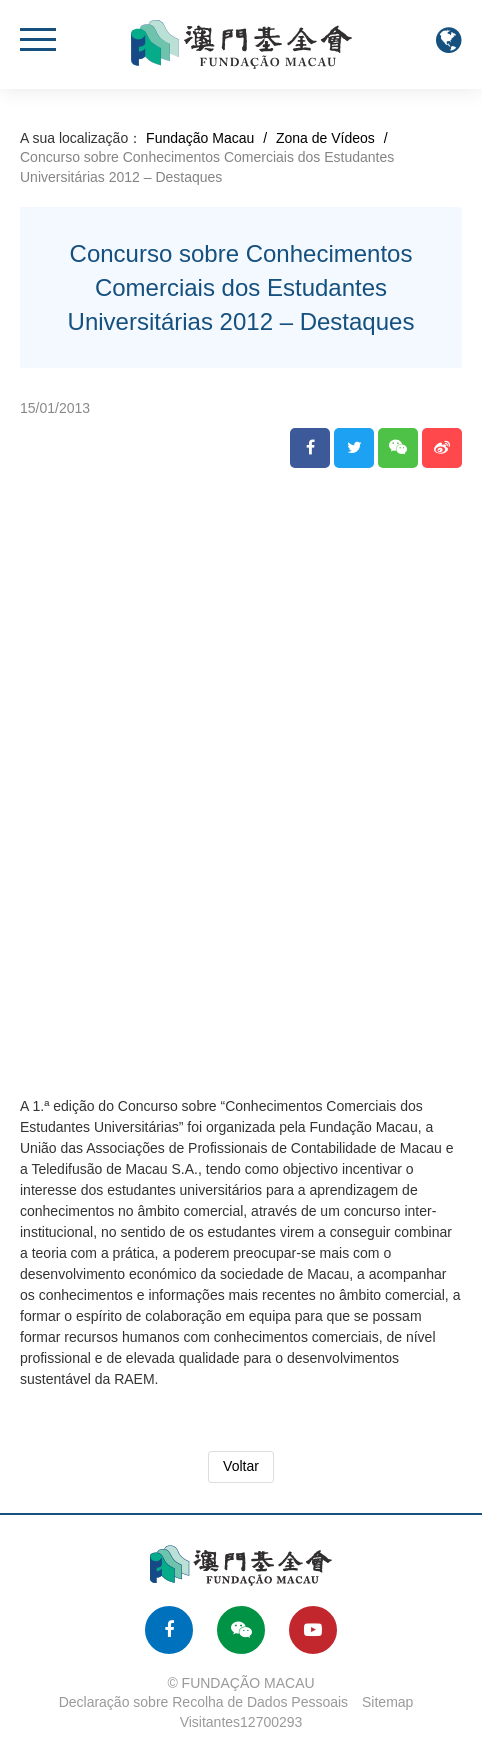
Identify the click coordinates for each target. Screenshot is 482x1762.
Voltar (241, 1466)
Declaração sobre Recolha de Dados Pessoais (204, 1702)
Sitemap (387, 1702)
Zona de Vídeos (325, 138)
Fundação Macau (200, 138)
